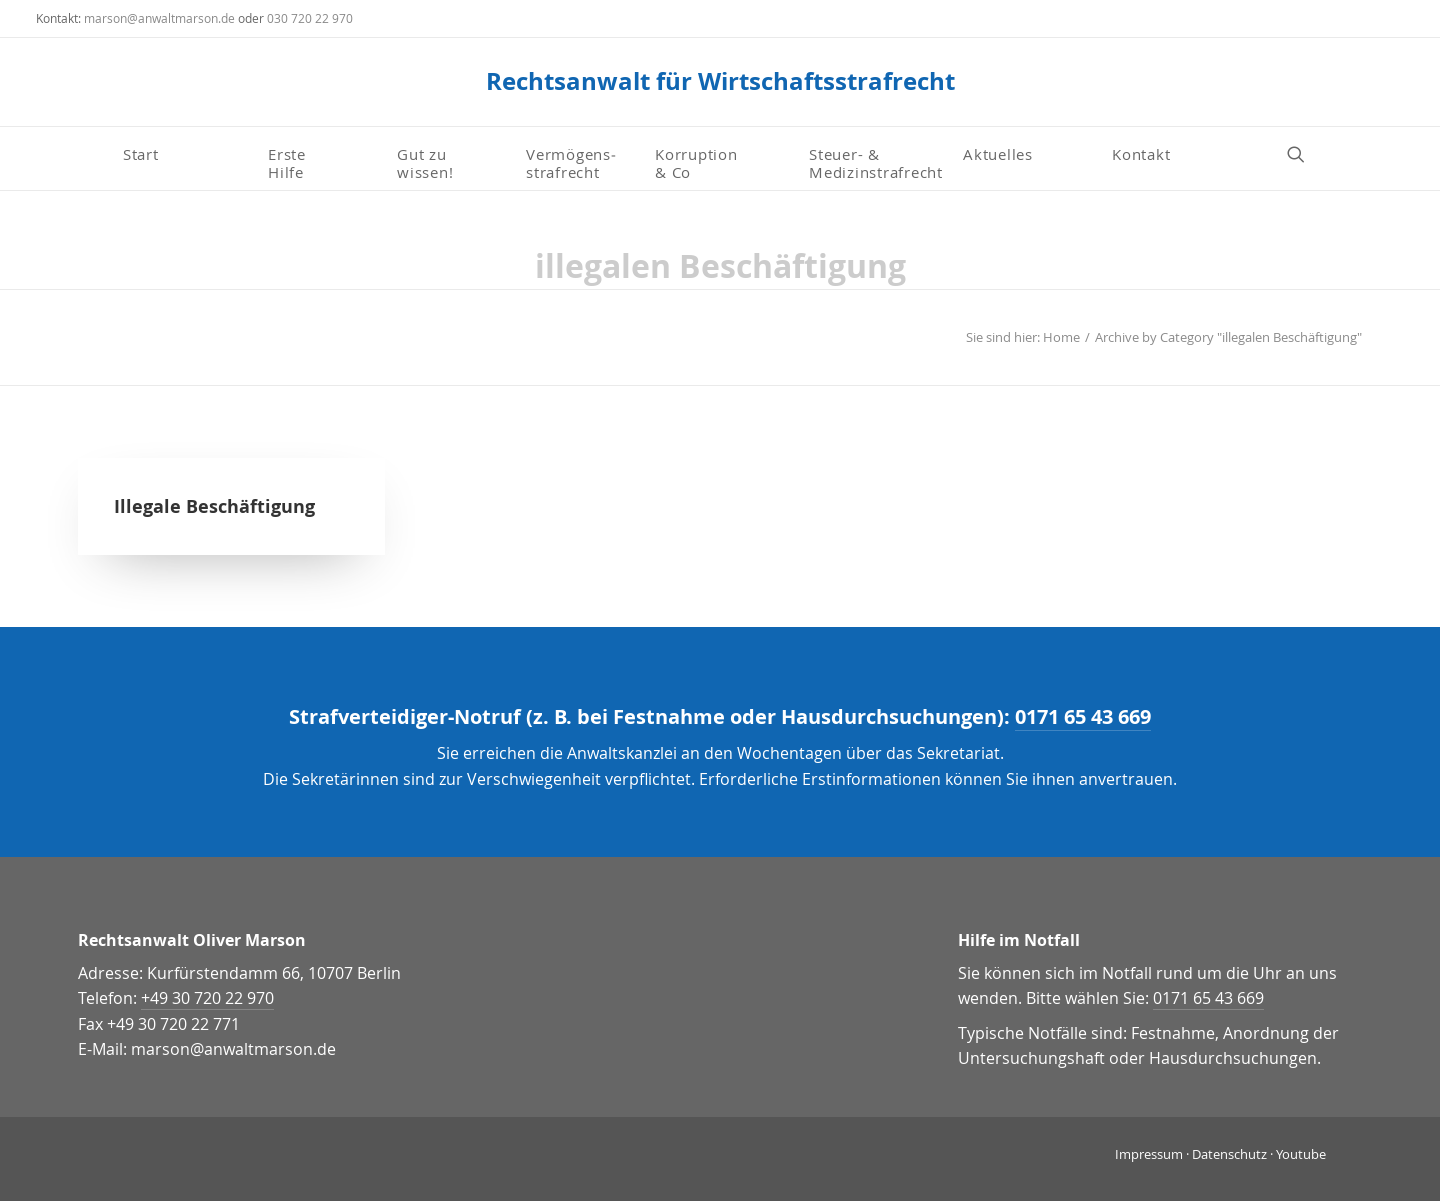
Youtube (1301, 1154)
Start (141, 154)
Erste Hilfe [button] (289, 162)
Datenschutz (1229, 1154)
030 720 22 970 (310, 18)
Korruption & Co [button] (696, 162)
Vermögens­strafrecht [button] (571, 162)
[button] (1305, 153)
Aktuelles (998, 154)
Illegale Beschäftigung (214, 506)
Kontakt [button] (1141, 154)
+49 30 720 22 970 (207, 998)
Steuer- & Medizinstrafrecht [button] (876, 162)
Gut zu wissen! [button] (425, 162)
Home (1061, 337)
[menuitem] (187, 154)
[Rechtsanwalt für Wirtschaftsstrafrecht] (720, 82)
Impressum (1149, 1154)
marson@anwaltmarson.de (159, 18)
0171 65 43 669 (1083, 716)
